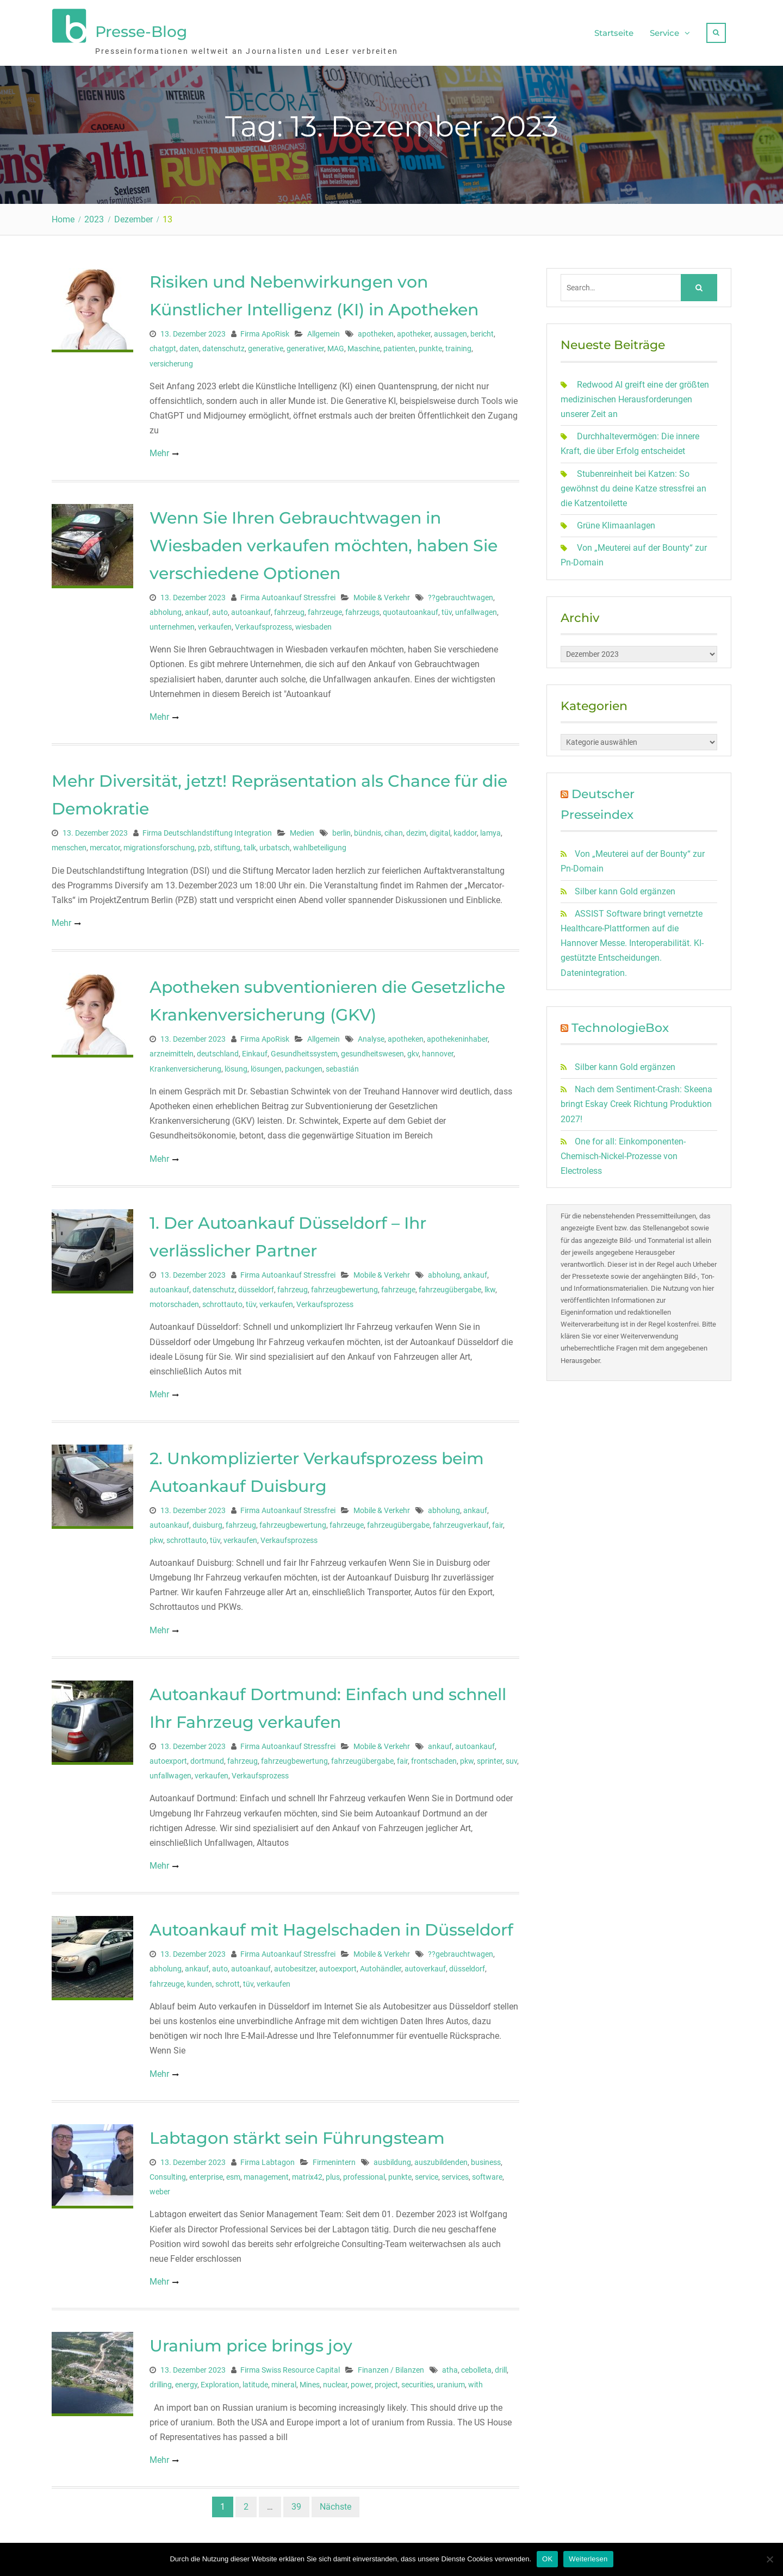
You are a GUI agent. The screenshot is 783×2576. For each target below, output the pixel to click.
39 (296, 2501)
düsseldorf (256, 1284)
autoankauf (251, 606)
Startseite (613, 30)
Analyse (371, 1033)
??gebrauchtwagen (460, 592)
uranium (451, 2379)
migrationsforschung (159, 842)
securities (417, 2379)
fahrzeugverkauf (461, 1519)
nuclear (335, 2379)
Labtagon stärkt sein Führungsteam (297, 2133)
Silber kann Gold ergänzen (625, 886)
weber (160, 2186)
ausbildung (392, 2156)
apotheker (414, 328)
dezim (416, 827)
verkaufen (215, 621)
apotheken (376, 328)
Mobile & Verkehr (381, 592)
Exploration (220, 2379)
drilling (161, 2379)
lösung (236, 1063)
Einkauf (255, 1048)
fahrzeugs (362, 606)
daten (189, 343)
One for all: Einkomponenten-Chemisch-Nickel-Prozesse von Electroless (623, 1151)
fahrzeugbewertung (344, 1284)
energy (186, 2379)
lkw (489, 1284)
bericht (482, 328)
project (386, 2379)
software (487, 2171)
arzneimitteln (172, 1048)
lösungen (266, 1063)
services (455, 2171)
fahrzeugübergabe (450, 1284)
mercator (105, 842)
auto (220, 606)
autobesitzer (295, 1963)
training (458, 343)
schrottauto (222, 1299)
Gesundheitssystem (304, 1048)
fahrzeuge (325, 606)
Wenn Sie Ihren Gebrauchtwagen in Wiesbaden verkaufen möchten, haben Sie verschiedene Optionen (324, 540)
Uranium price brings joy (251, 2340)
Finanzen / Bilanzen (391, 2364)
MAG (335, 343)
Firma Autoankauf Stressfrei (287, 592)
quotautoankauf (410, 606)
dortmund (207, 1755)
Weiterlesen (588, 2559)
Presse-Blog (141, 29)
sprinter (489, 1755)
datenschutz (223, 343)
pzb (204, 842)
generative (265, 343)
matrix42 (307, 2171)
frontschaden (434, 1755)
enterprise (206, 2171)
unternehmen (172, 621)
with (475, 2379)
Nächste (335, 2501)
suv (511, 1755)
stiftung (227, 842)
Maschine (363, 343)
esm (233, 2171)
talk (250, 842)
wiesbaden (313, 621)
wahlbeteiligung (319, 842)
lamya (490, 827)
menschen (69, 842)
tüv (447, 606)
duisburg (207, 1519)
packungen (303, 1063)
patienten (399, 343)
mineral (283, 2379)
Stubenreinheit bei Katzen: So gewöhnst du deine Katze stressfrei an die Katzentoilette (633, 483)
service (426, 2171)
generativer (305, 343)
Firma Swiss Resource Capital (290, 2364)
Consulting (168, 2171)
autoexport (168, 1755)
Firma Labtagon (267, 2156)
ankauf (197, 606)
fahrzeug (289, 606)
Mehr (159, 448)
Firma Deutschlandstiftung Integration (207, 827)
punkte (430, 343)
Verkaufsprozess (263, 621)
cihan (393, 827)
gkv (413, 1048)
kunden (199, 1978)
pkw (156, 1534)
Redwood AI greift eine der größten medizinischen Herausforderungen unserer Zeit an (635, 394)
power (361, 2379)
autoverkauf (425, 1963)
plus (333, 2171)
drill (501, 2364)
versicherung (171, 358)
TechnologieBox (620, 1022)
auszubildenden (441, 2156)
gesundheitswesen (372, 1048)
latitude (255, 2379)
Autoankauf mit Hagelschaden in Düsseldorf (331, 1924)
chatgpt (163, 343)
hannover (437, 1048)
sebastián (342, 1063)
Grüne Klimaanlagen (616, 520)
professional (364, 2171)
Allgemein (323, 328)
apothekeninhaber (457, 1033)
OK (547, 2559)
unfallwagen (476, 606)
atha (450, 2364)
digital (440, 827)
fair (497, 1519)
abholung (166, 606)
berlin (341, 827)
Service (664, 30)
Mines (310, 2379)
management (266, 2171)
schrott (227, 1978)
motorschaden (174, 1299)
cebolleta (476, 2364)
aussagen (450, 328)
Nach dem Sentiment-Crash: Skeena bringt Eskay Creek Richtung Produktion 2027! (636, 1098)
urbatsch (274, 842)
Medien (302, 827)
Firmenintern (334, 2156)
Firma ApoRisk (264, 328)
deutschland (218, 1048)
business (486, 2156)
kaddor (465, 827)
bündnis (367, 827)
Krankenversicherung (185, 1063)
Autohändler (380, 1963)
